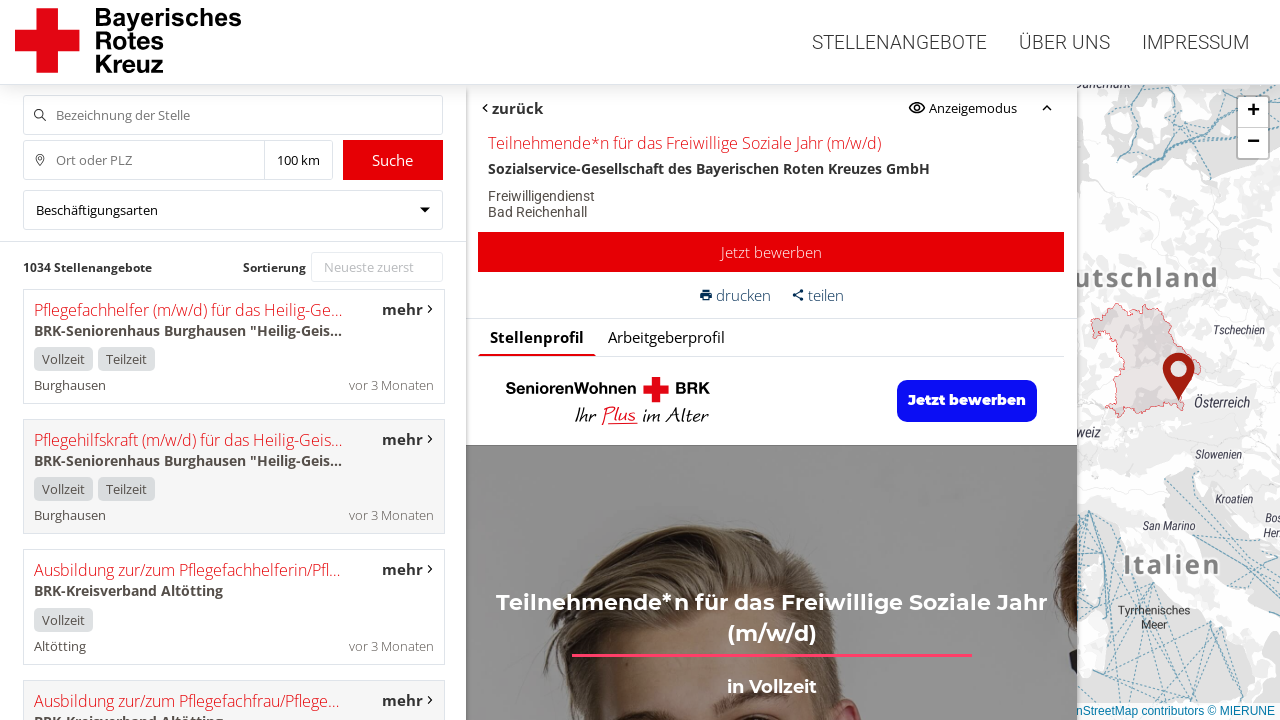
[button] (1179, 377)
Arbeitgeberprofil (666, 337)
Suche (392, 160)
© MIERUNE (1241, 711)
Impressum (1195, 42)
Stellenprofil (537, 337)
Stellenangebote (899, 42)
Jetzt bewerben (771, 252)
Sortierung (274, 267)
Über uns (1064, 42)
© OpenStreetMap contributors (1122, 711)
